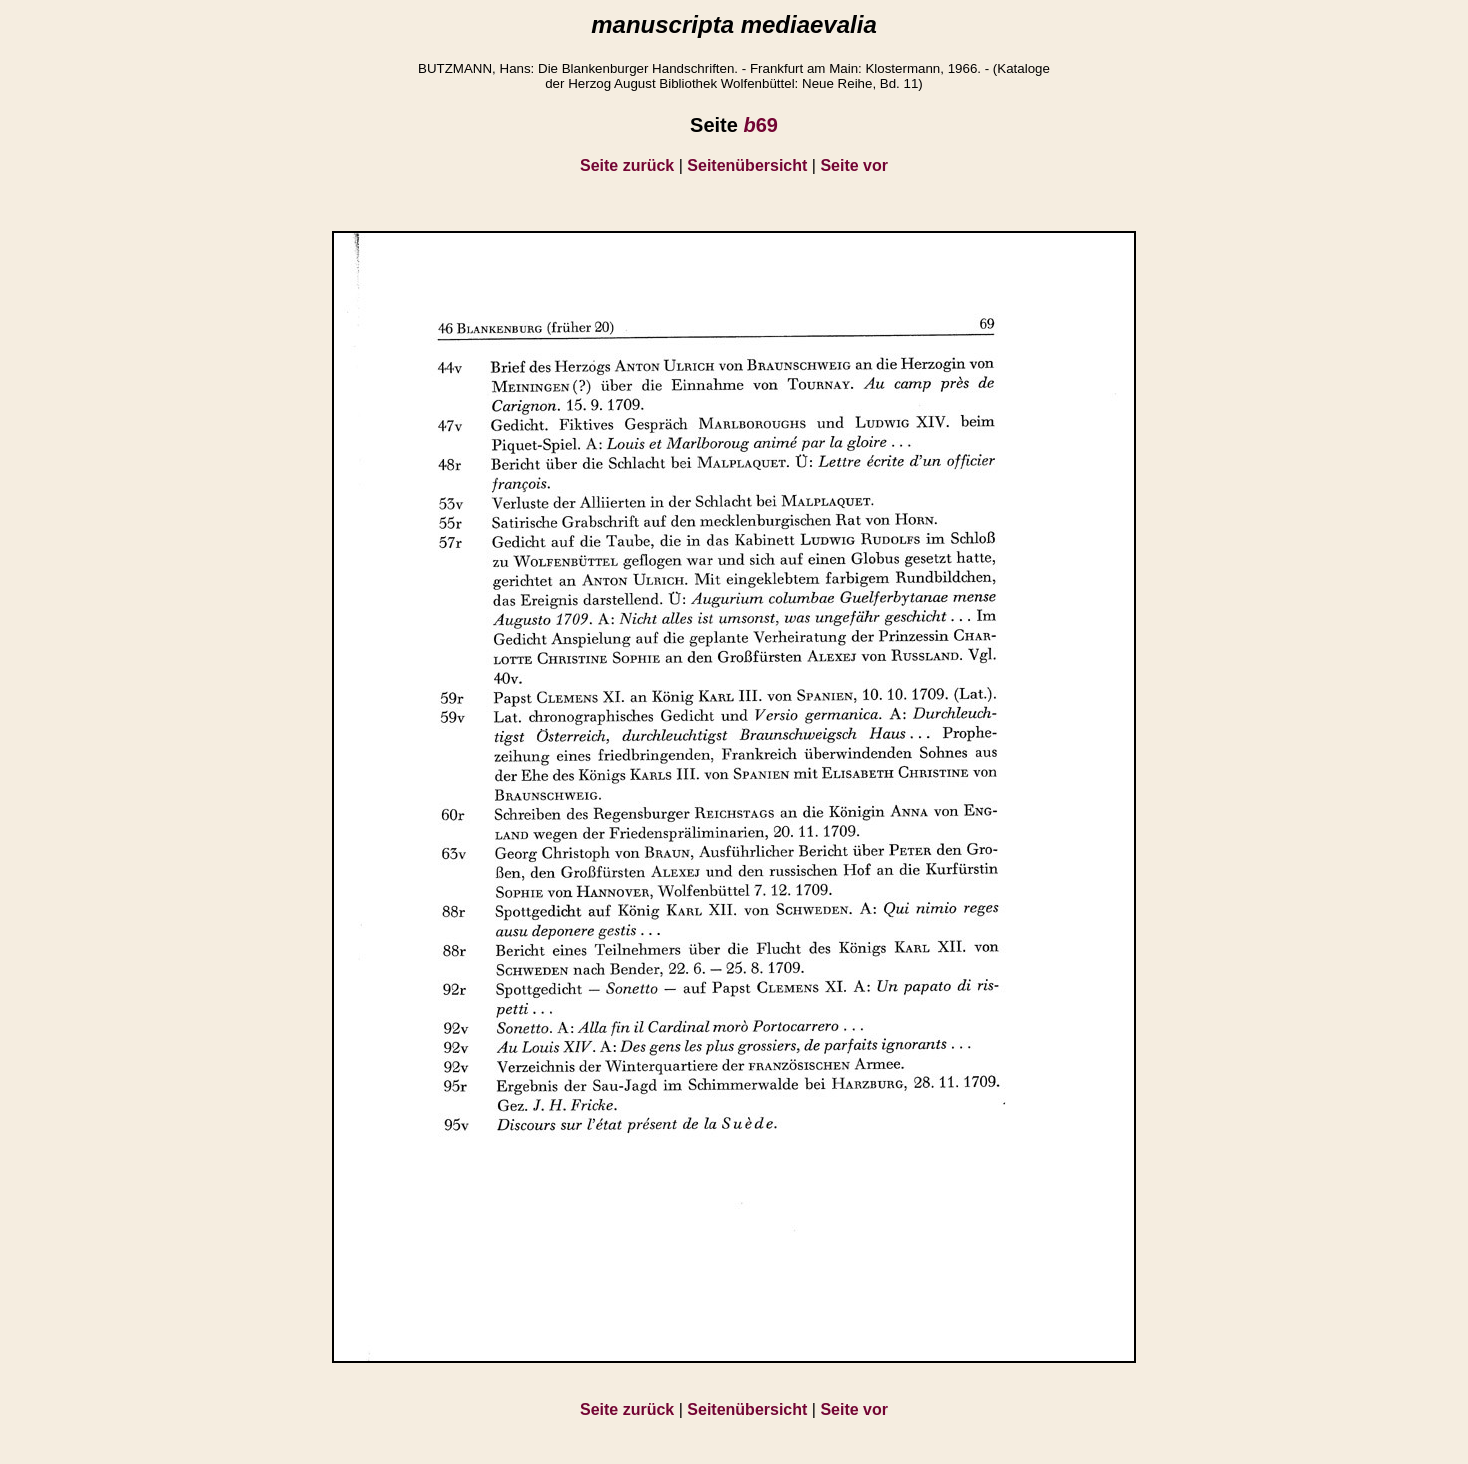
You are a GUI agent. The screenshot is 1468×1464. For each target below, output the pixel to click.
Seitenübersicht (747, 165)
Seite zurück (627, 165)
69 (760, 125)
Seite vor (854, 165)
